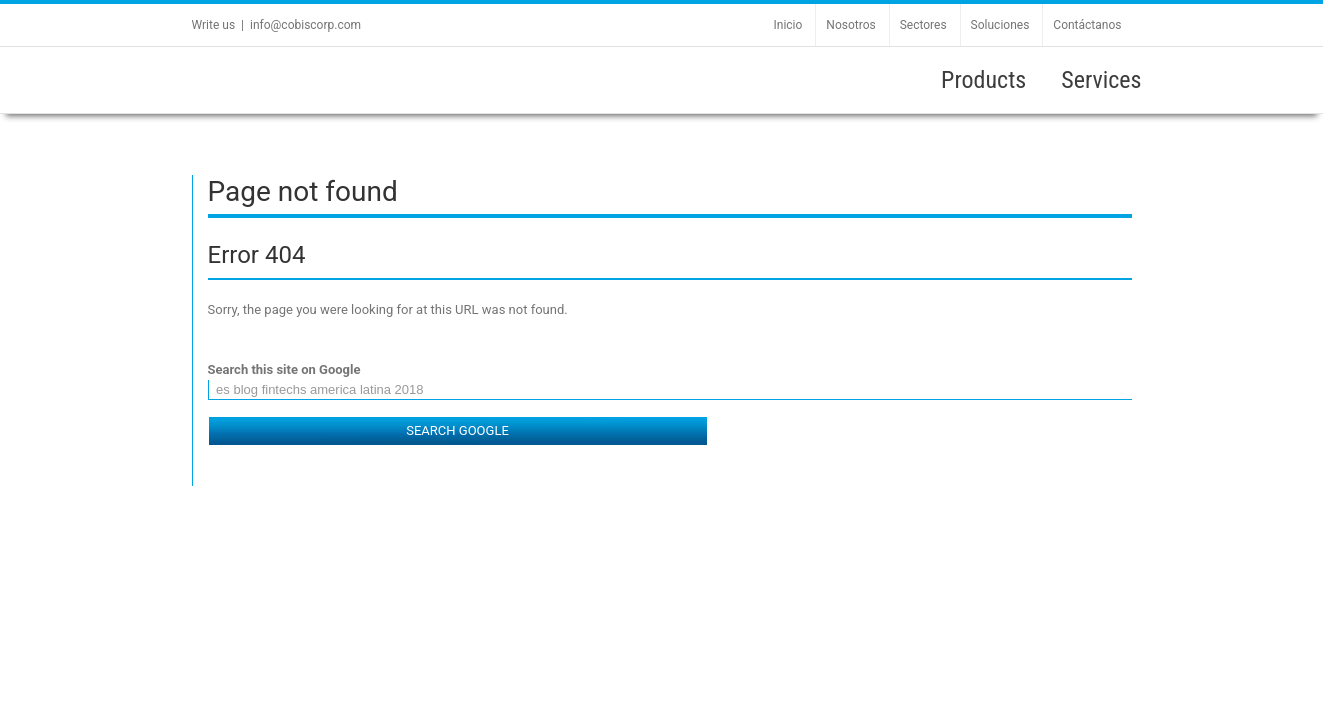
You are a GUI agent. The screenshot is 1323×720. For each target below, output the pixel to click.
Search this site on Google (284, 369)
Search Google (457, 430)
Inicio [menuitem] (788, 25)
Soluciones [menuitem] (1000, 25)
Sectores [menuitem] (923, 25)
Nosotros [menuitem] (850, 25)
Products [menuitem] (983, 80)
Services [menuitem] (1101, 80)
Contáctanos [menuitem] (1087, 25)
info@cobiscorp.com (305, 25)
